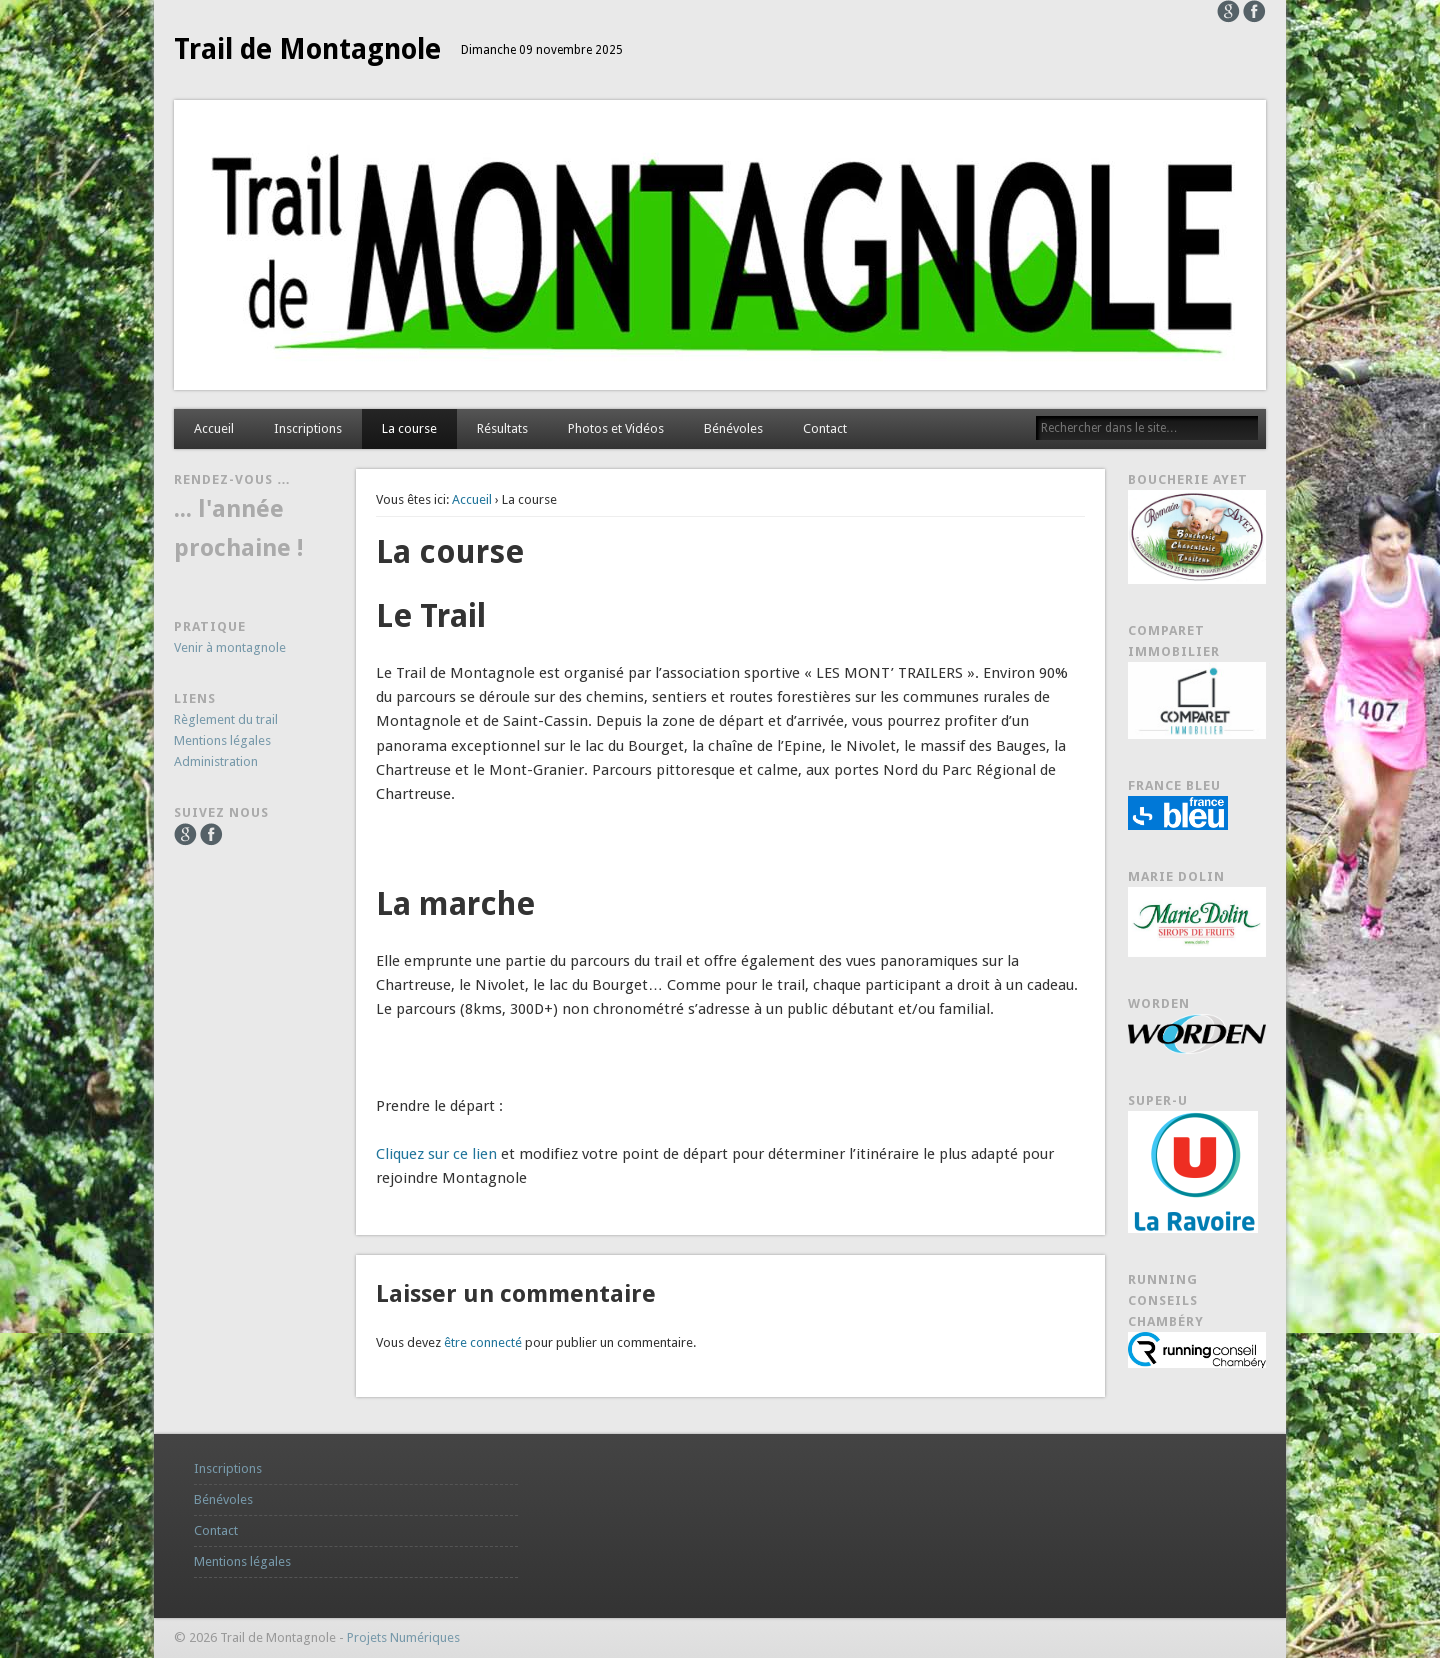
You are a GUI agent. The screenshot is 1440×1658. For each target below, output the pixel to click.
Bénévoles (733, 428)
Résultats (502, 428)
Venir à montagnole (230, 647)
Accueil (214, 428)
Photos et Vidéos (616, 428)
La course (409, 428)
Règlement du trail (226, 719)
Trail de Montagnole (307, 49)
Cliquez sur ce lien (436, 1154)
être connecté (483, 1342)
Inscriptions (308, 428)
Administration (216, 761)
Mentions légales (222, 740)
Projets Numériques (403, 1637)
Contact (825, 428)
